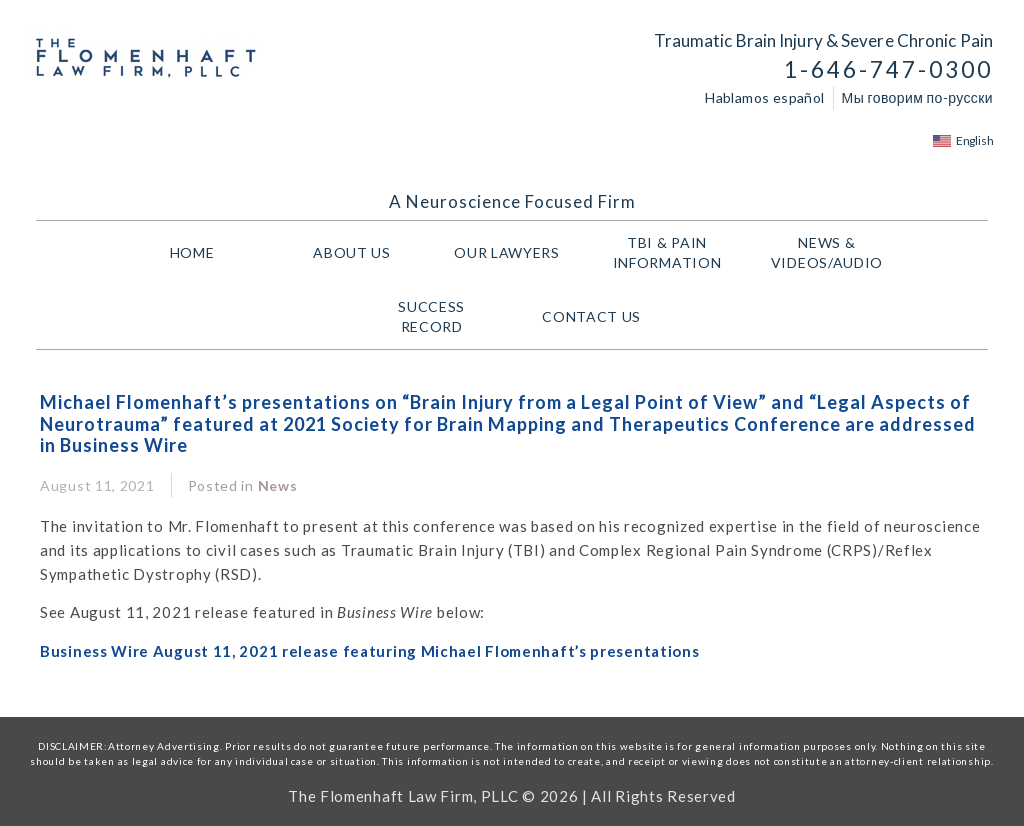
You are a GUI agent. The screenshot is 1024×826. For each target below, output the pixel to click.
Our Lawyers (512, 253)
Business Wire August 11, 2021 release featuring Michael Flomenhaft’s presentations (369, 651)
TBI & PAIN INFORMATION (672, 252)
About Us (352, 252)
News (278, 485)
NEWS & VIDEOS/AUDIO (832, 252)
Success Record (431, 316)
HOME (192, 252)
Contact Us (591, 316)
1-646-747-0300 (888, 69)
